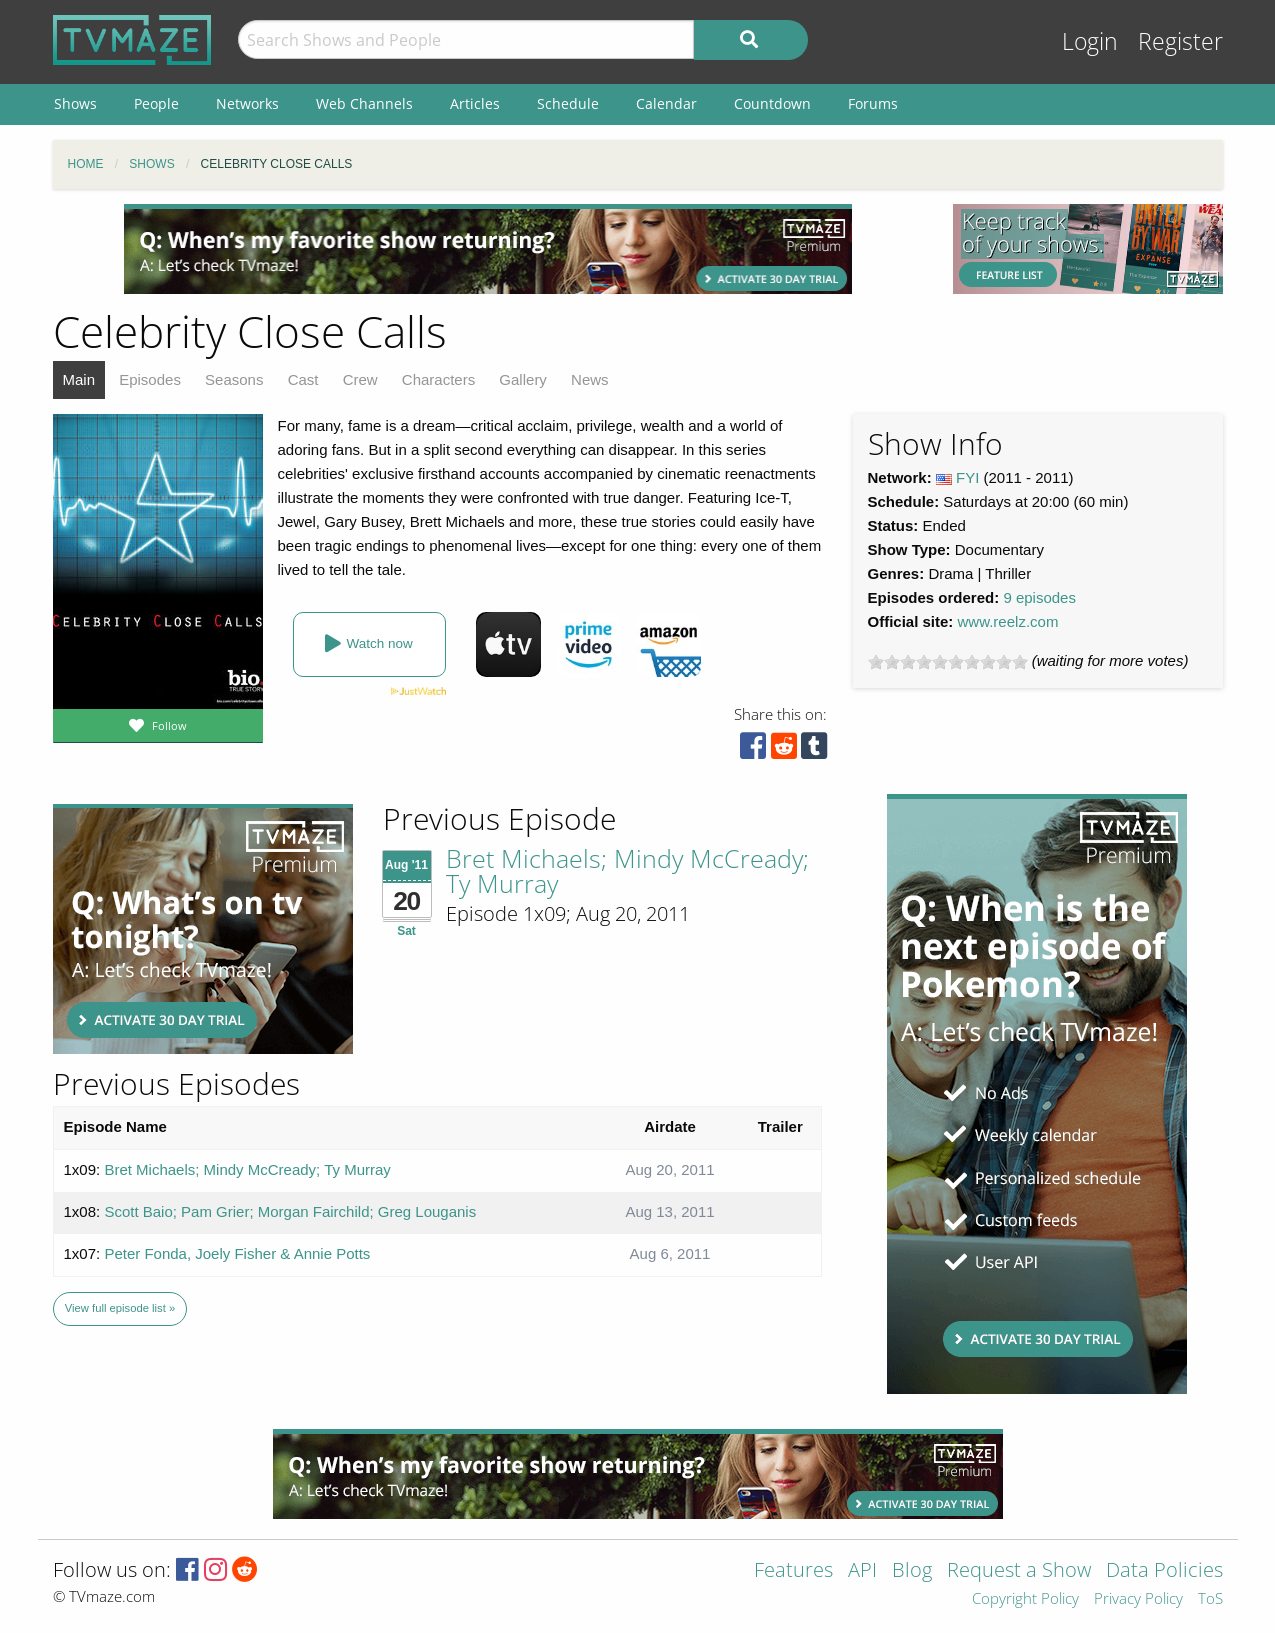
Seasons (234, 379)
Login (1090, 41)
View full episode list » (120, 1308)
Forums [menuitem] (873, 103)
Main (79, 379)
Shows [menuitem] (75, 103)
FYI (967, 477)
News (590, 379)
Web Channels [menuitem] (364, 103)
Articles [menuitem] (475, 103)
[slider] (948, 662)
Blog (912, 1571)
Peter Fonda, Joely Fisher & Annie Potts (237, 1253)
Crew (360, 379)
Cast (303, 379)
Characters (438, 379)
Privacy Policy (1138, 1599)
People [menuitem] (156, 103)
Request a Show (1019, 1571)
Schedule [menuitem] (568, 103)
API (862, 1571)
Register (1180, 41)
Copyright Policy (1025, 1599)
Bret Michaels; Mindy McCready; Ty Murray (627, 870)
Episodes (150, 379)
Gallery (523, 379)
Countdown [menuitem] (772, 103)
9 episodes (1039, 597)
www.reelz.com (1008, 621)
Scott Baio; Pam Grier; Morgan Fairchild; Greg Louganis (290, 1211)
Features (793, 1571)
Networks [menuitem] (247, 103)
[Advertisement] (488, 249)
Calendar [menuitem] (666, 103)
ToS (1210, 1599)
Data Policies (1164, 1571)
